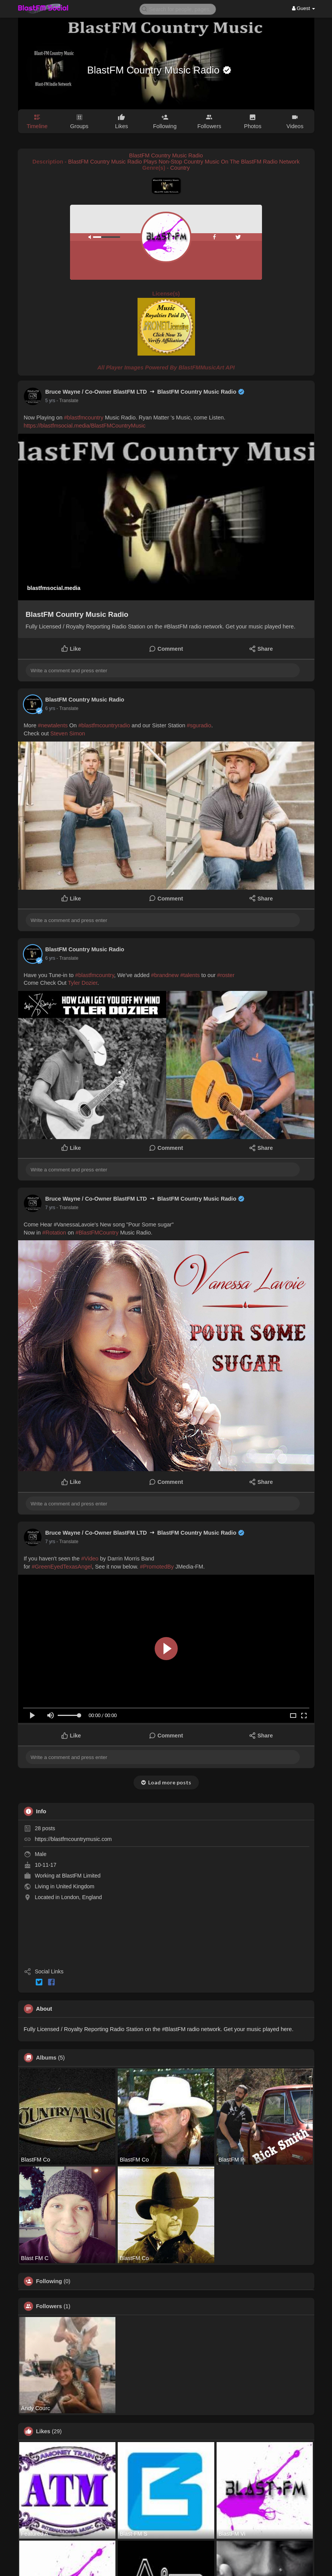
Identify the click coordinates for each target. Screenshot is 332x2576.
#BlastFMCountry (96, 1233)
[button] (178, 8)
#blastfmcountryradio (104, 725)
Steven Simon (67, 733)
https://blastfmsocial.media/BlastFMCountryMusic (85, 426)
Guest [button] (303, 8)
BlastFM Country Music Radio (154, 70)
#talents (190, 975)
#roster (225, 975)
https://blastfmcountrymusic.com (73, 1839)
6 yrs (50, 708)
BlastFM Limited (81, 1876)
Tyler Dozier (82, 983)
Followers (49, 2306)
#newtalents (53, 725)
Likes (43, 2431)
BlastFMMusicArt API (207, 367)
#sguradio (199, 725)
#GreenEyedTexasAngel (62, 1567)
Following (49, 2281)
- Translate (67, 400)
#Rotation (54, 1233)
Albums (46, 2058)
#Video (89, 1558)
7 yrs (50, 1207)
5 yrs (50, 400)
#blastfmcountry (83, 417)
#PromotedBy (157, 1567)
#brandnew (165, 975)
